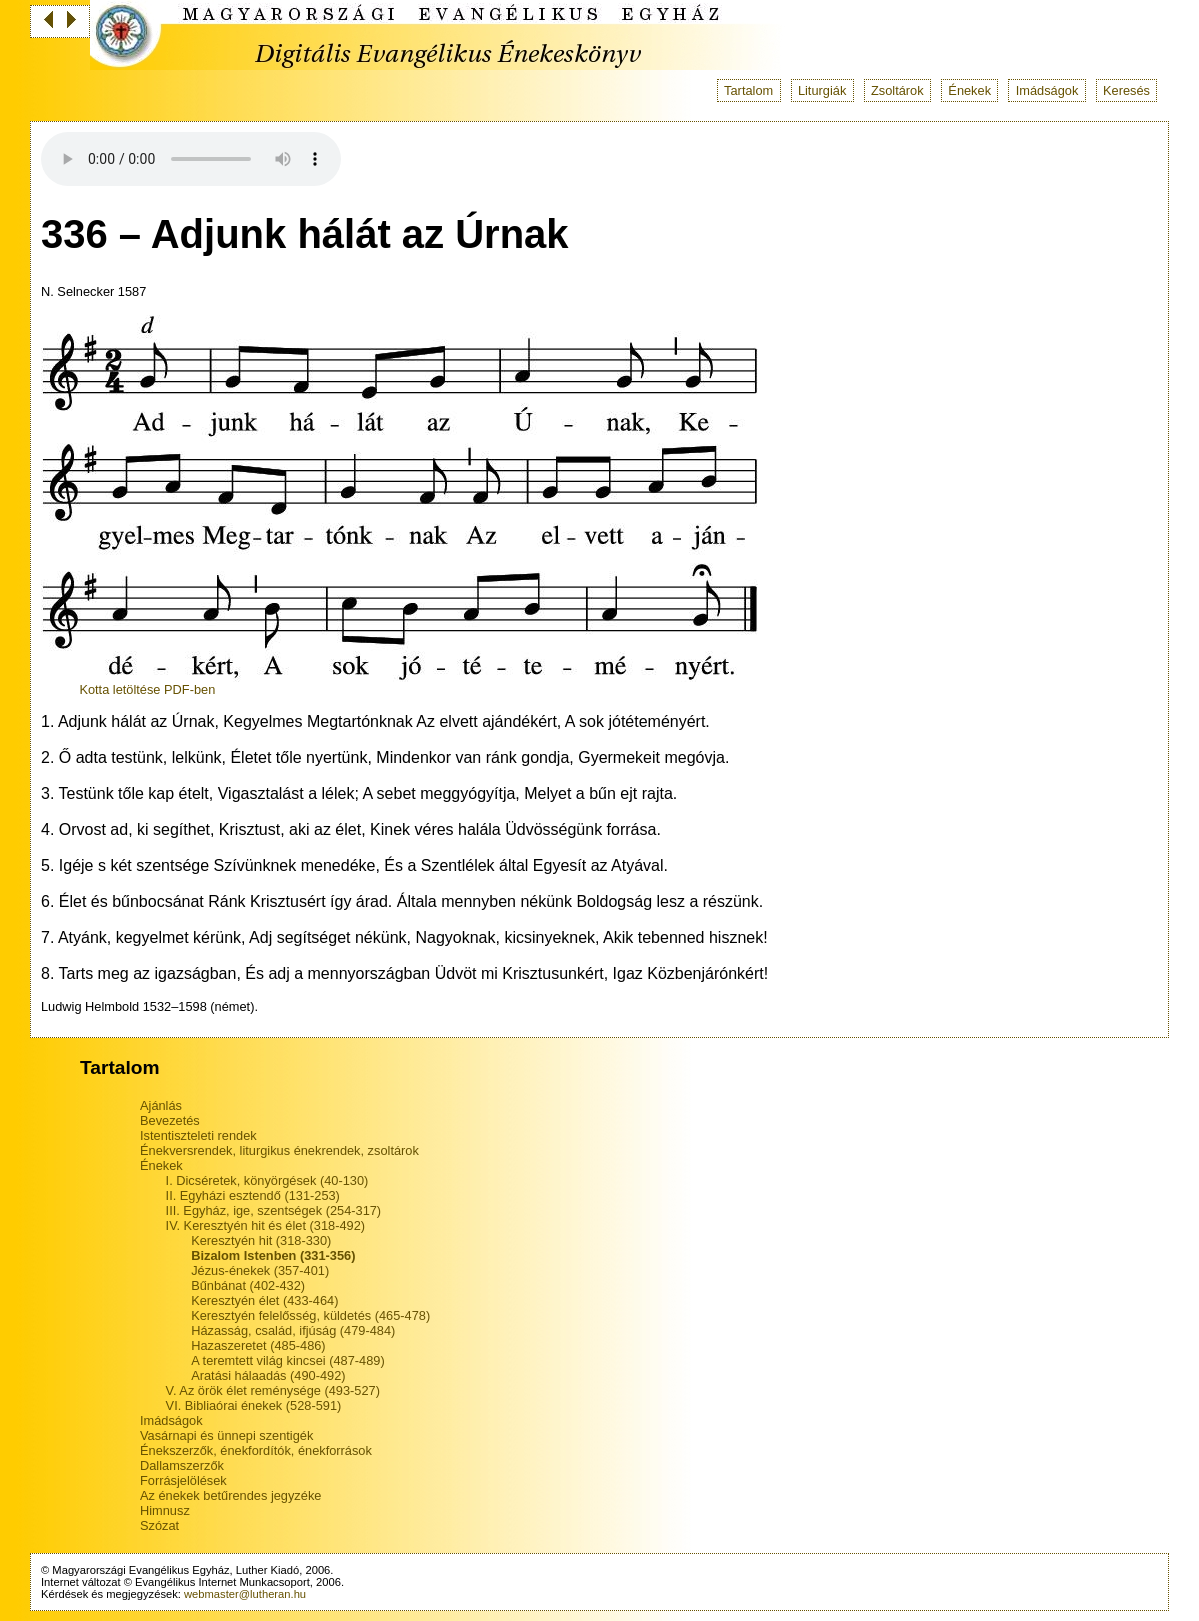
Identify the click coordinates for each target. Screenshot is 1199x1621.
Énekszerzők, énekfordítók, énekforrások (256, 1450)
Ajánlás (161, 1105)
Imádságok (1047, 90)
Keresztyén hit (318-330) (261, 1240)
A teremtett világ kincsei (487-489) (287, 1360)
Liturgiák (822, 90)
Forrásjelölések (183, 1480)
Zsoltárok (897, 90)
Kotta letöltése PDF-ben (147, 689)
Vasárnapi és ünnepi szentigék (226, 1435)
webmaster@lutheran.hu (245, 1594)
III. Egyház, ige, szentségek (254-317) (274, 1210)
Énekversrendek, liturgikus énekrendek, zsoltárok (279, 1150)
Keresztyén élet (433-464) (264, 1300)
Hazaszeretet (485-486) (258, 1345)
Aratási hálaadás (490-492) (268, 1375)
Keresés (1126, 90)
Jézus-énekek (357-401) (260, 1270)
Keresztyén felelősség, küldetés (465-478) (310, 1315)
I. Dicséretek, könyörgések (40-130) (267, 1180)
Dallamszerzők (182, 1465)
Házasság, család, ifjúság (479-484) (293, 1330)
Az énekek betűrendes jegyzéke (230, 1495)
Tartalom (748, 90)
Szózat (159, 1525)
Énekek (969, 90)
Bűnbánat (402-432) (248, 1285)
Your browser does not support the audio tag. (191, 159)
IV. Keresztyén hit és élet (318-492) (265, 1225)
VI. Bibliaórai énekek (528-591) (254, 1405)
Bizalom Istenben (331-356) (273, 1255)
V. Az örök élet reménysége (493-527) (273, 1390)
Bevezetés (170, 1120)
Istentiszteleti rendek (198, 1135)
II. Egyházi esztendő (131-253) (253, 1195)
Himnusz (165, 1510)
